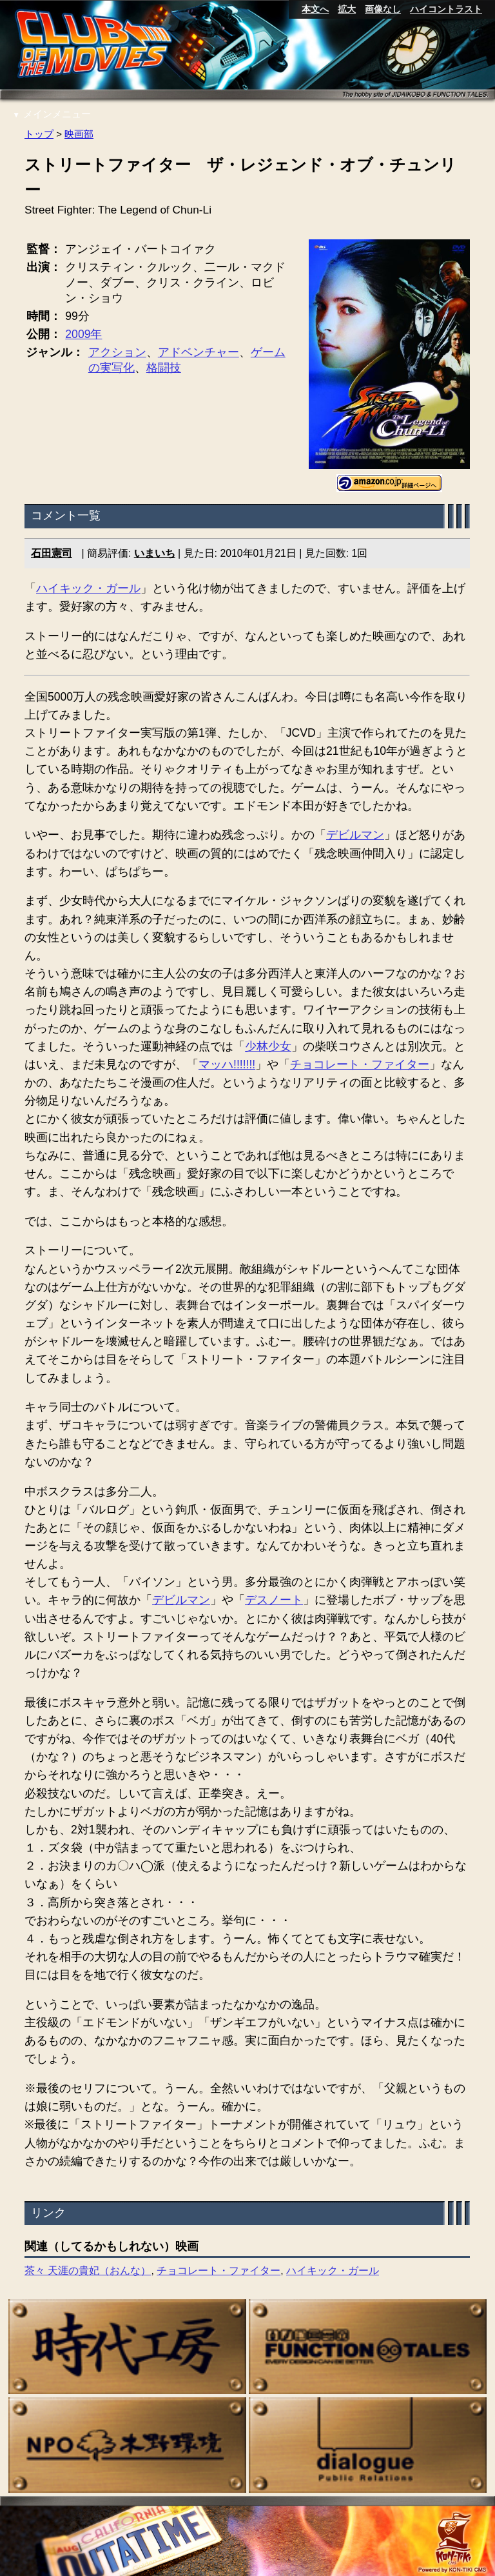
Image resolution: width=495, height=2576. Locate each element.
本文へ (315, 9)
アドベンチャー (198, 352)
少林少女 (268, 1046)
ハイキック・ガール (88, 588)
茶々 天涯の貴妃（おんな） (87, 2270)
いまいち (154, 553)
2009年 (84, 334)
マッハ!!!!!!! (227, 1064)
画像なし (383, 9)
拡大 (347, 9)
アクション (117, 352)
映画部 (78, 133)
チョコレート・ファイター (360, 1064)
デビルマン (355, 834)
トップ (38, 133)
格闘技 (163, 367)
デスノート (274, 1600)
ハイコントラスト (446, 9)
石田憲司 (51, 553)
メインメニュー (51, 113)
